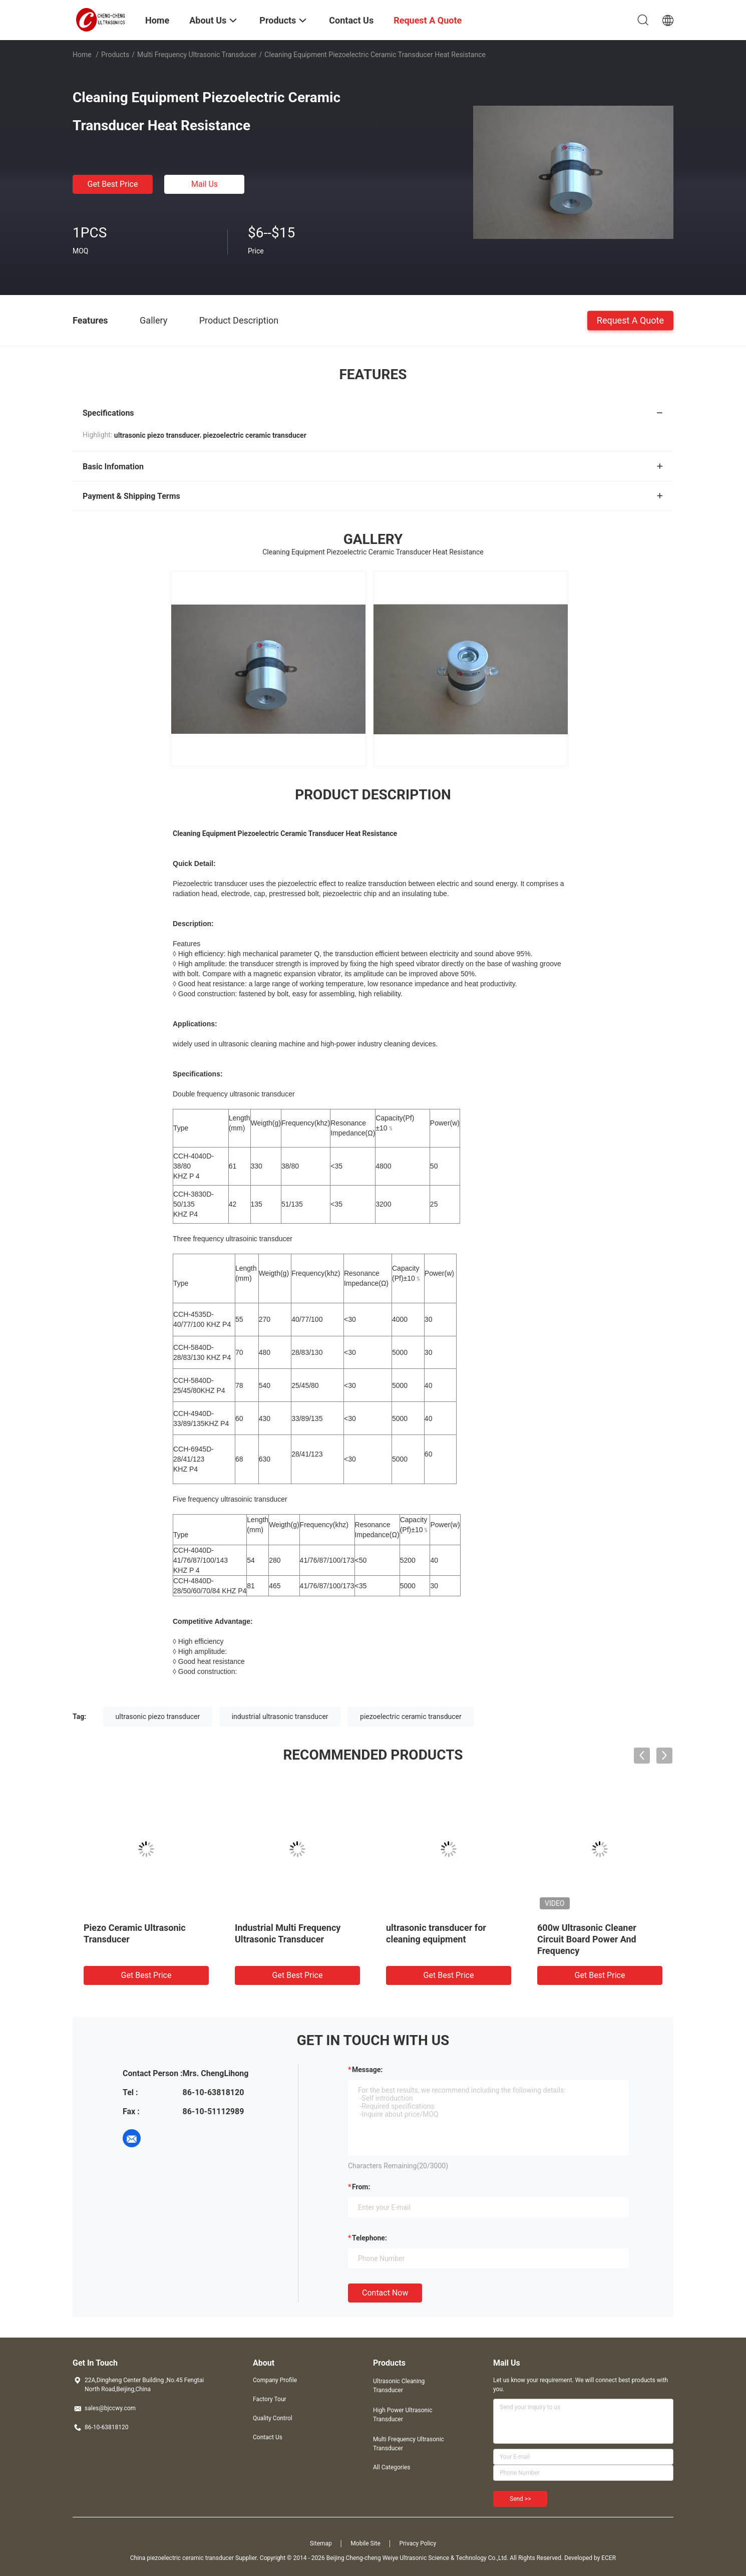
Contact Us (267, 2437)
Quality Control (272, 2418)
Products (115, 55)
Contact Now (385, 2293)
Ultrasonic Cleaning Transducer (399, 2386)
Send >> (520, 2498)
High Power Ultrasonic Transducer (402, 2415)
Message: (367, 2070)
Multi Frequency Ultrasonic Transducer (197, 55)
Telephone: (369, 2238)
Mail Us (204, 184)
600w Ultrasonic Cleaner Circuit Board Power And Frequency (586, 1939)
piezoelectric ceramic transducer (411, 1716)
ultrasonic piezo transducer (158, 1716)
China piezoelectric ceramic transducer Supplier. (195, 2557)
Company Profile (275, 2380)
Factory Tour (269, 2399)
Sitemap (321, 2543)
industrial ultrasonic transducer (280, 1716)
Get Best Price (113, 184)
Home (82, 55)
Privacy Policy (417, 2543)
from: (361, 2187)
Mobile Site (365, 2543)
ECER (608, 2557)
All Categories (391, 2467)
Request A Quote (630, 320)
